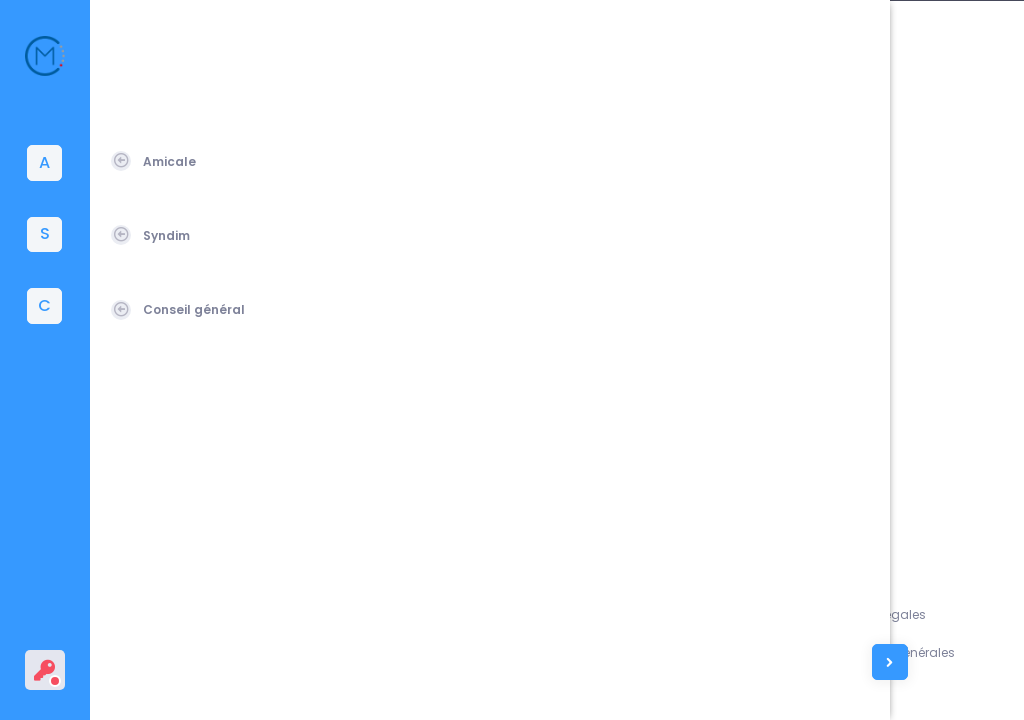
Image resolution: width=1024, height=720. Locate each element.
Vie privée (886, 689)
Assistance (794, 614)
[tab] (45, 163)
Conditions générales (924, 652)
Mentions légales (909, 614)
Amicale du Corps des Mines (242, 680)
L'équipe (784, 652)
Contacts (789, 689)
